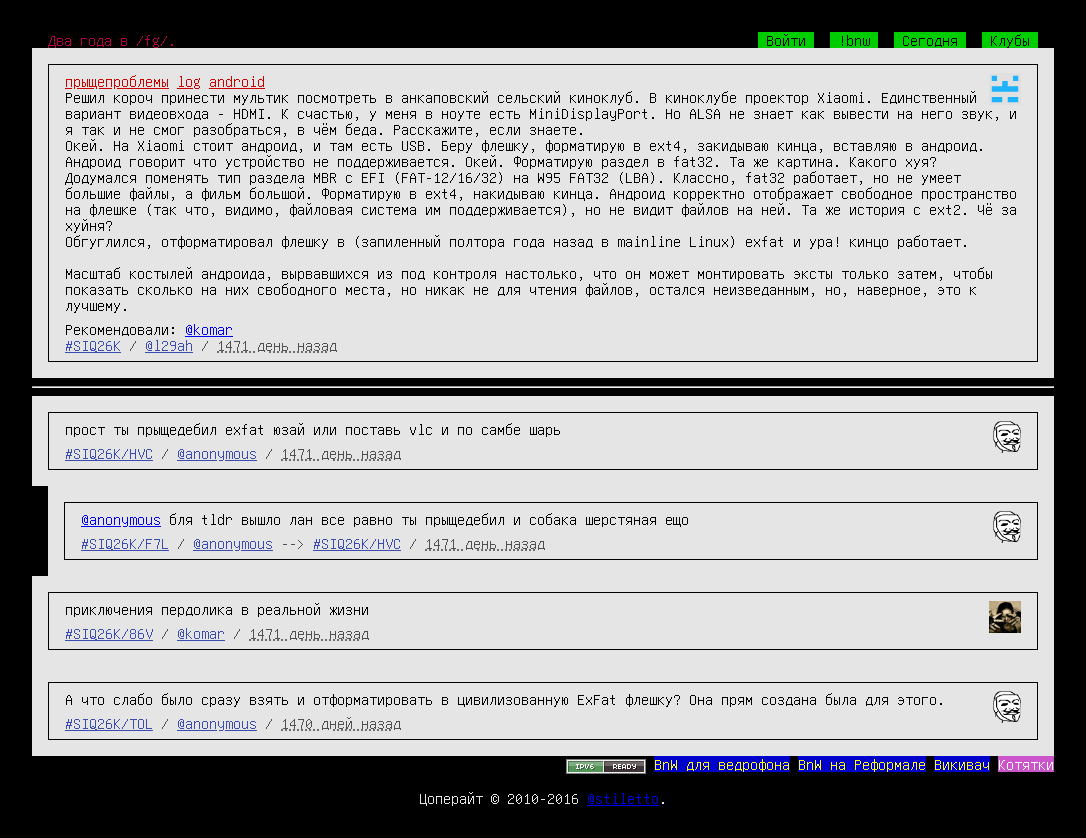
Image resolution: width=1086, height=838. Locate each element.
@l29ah (169, 345)
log (189, 81)
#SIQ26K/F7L (125, 543)
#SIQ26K (93, 345)
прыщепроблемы (117, 81)
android (237, 81)
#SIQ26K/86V (109, 633)
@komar (209, 329)
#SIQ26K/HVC (109, 453)
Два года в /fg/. (112, 40)
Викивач (962, 764)
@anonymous (217, 453)
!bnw (854, 40)
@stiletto (623, 798)
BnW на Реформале (862, 764)
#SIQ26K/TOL (109, 723)
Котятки (1026, 764)
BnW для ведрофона (722, 764)
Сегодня (930, 40)
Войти (786, 40)
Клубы (1010, 40)
